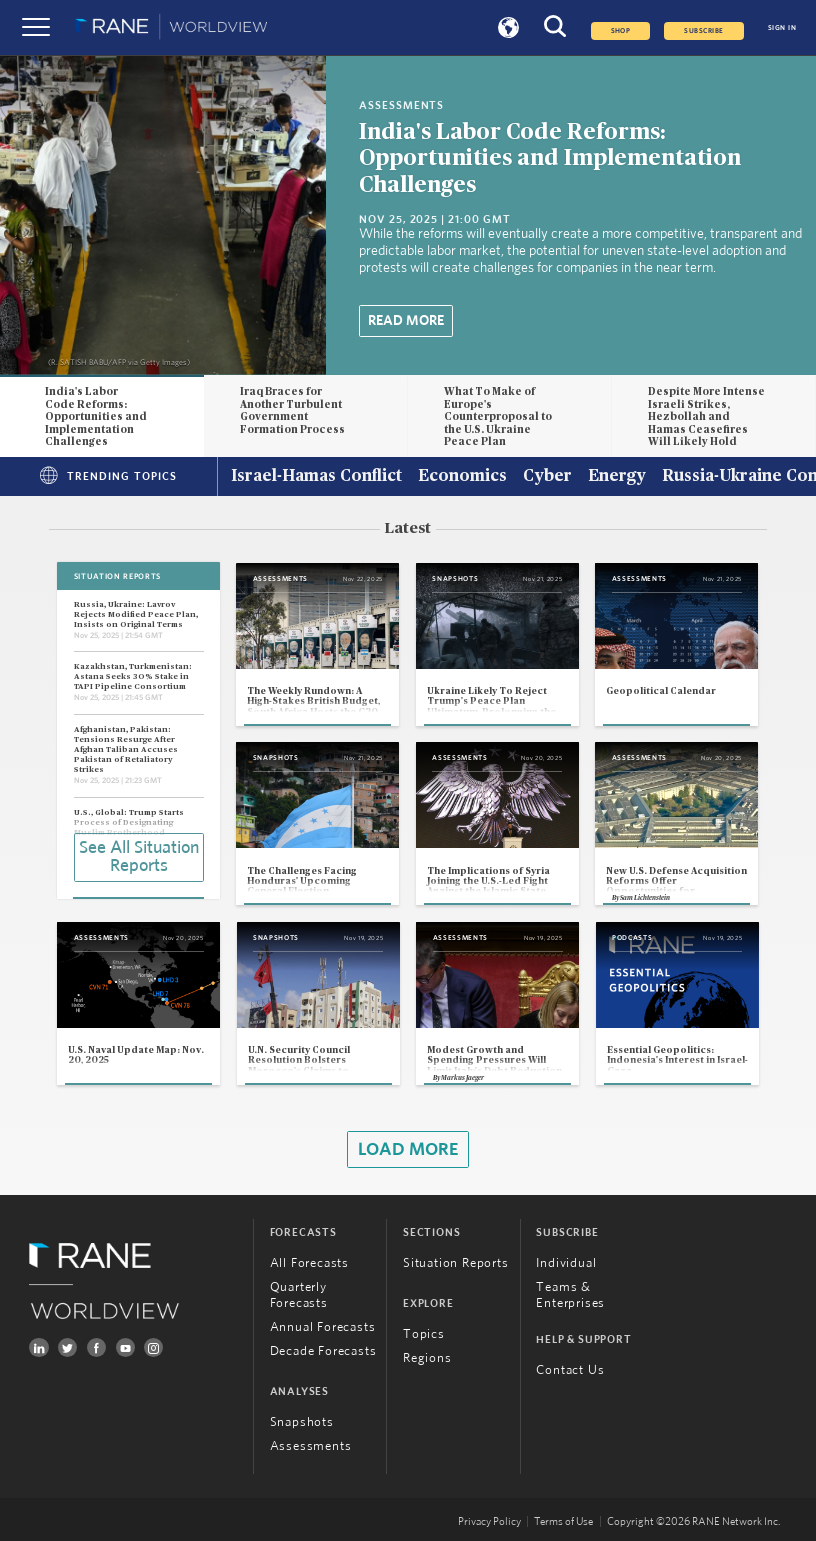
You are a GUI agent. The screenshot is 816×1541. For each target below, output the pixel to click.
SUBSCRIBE (703, 31)
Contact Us (570, 1370)
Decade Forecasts (323, 1351)
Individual (566, 1263)
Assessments (311, 1446)
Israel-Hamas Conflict (316, 477)
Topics (424, 1334)
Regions (427, 1358)
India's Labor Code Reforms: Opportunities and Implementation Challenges (550, 159)
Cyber (547, 477)
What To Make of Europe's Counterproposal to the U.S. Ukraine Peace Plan (498, 417)
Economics (462, 477)
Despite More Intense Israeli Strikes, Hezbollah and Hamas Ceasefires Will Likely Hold (706, 417)
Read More (406, 321)
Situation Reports (456, 1263)
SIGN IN (782, 28)
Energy (617, 477)
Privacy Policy (489, 1521)
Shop (621, 31)
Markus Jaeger (462, 1078)
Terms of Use (563, 1521)
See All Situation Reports (139, 857)
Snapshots (302, 1422)
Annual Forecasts (323, 1327)
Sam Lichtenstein (645, 898)
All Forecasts (309, 1263)
